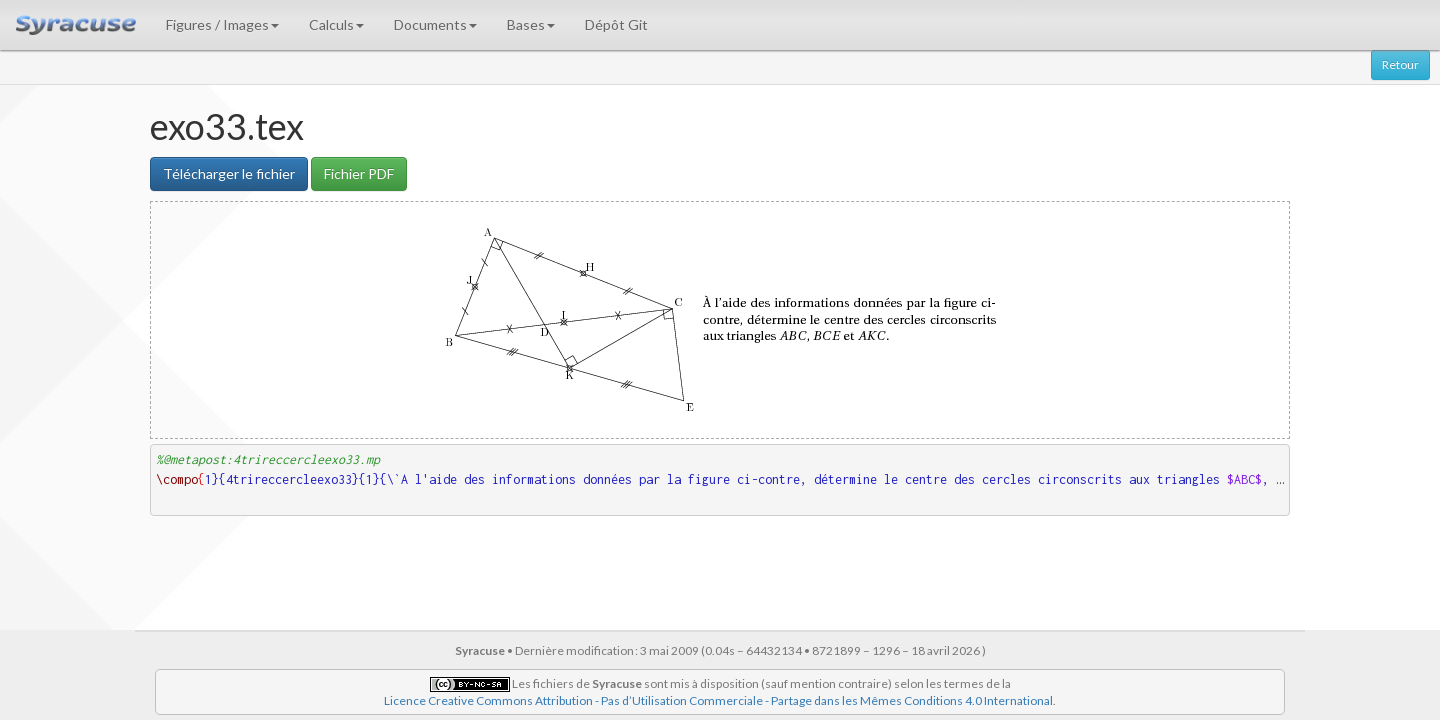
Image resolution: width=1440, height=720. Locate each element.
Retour (1400, 64)
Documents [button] (435, 24)
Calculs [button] (336, 24)
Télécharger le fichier (229, 173)
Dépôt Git (616, 24)
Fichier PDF (359, 173)
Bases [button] (531, 24)
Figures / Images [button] (222, 24)
